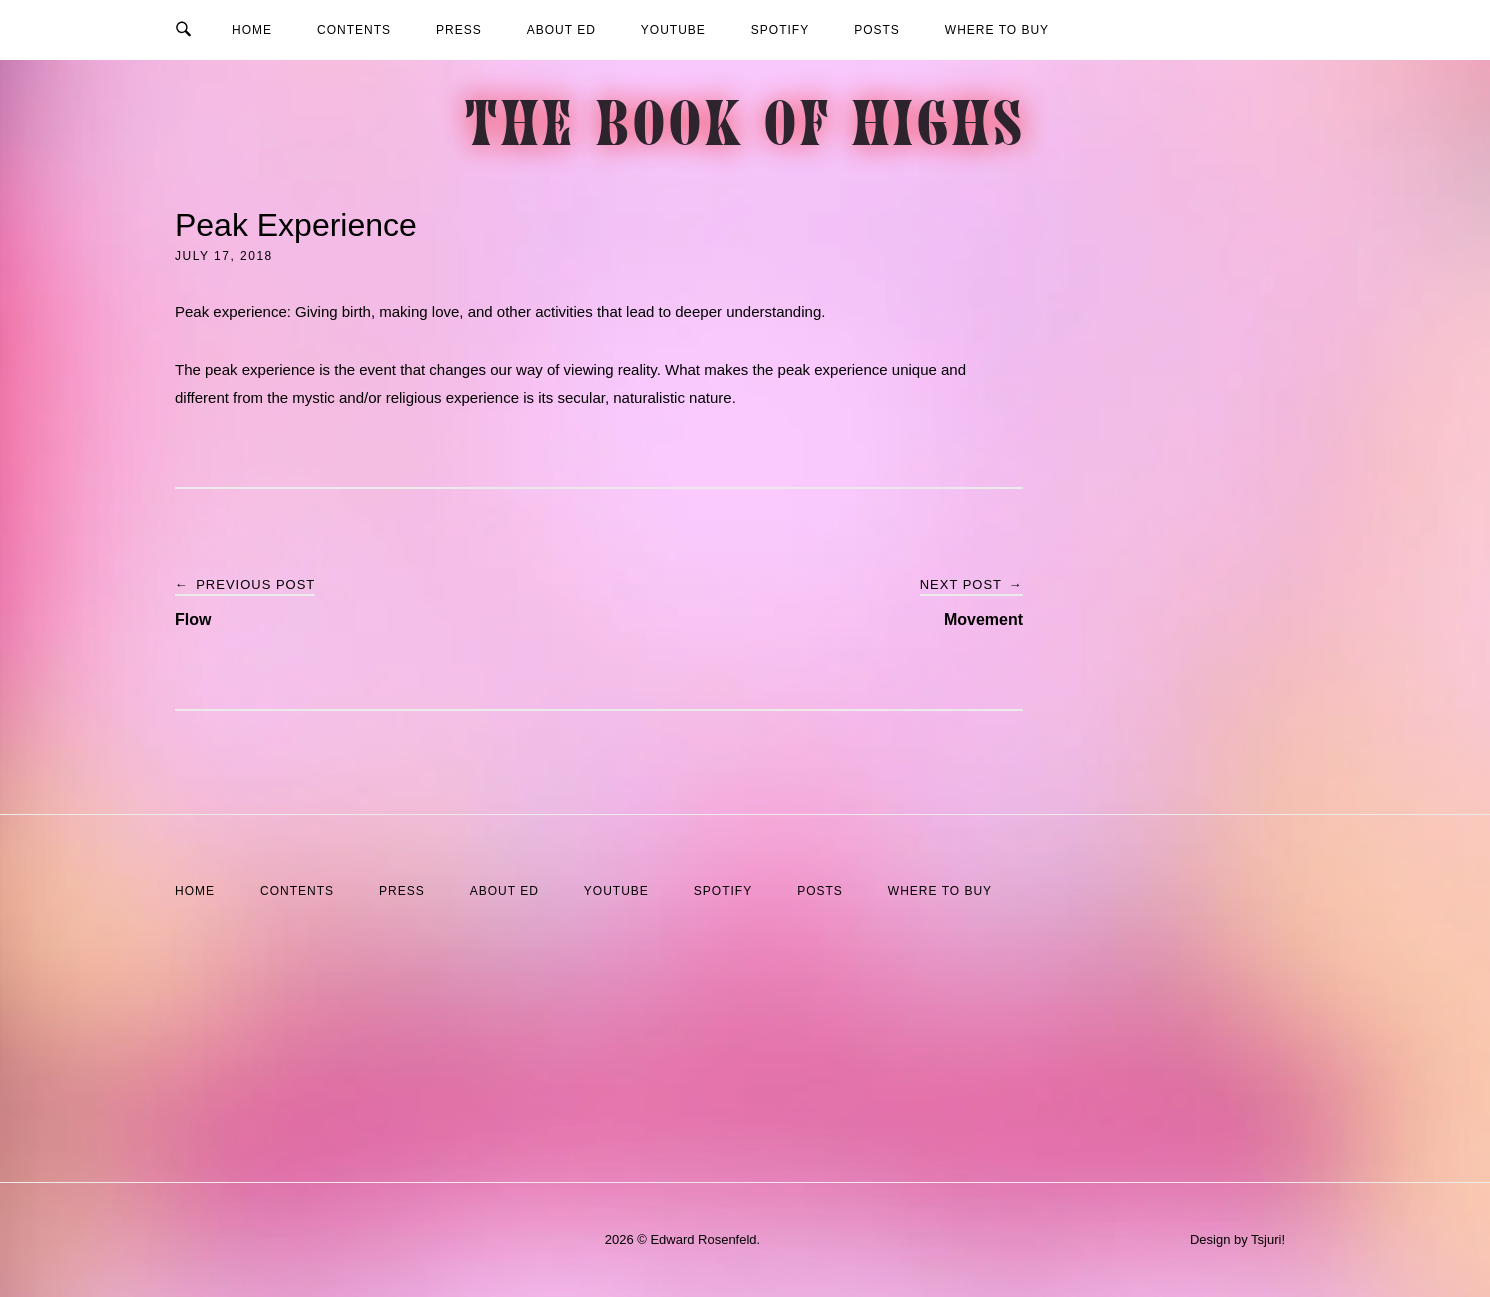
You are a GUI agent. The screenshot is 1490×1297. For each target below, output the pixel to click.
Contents (354, 30)
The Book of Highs (745, 130)
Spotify (780, 30)
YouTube (673, 30)
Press (459, 30)
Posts (877, 30)
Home (252, 30)
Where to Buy (997, 30)
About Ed (561, 30)
